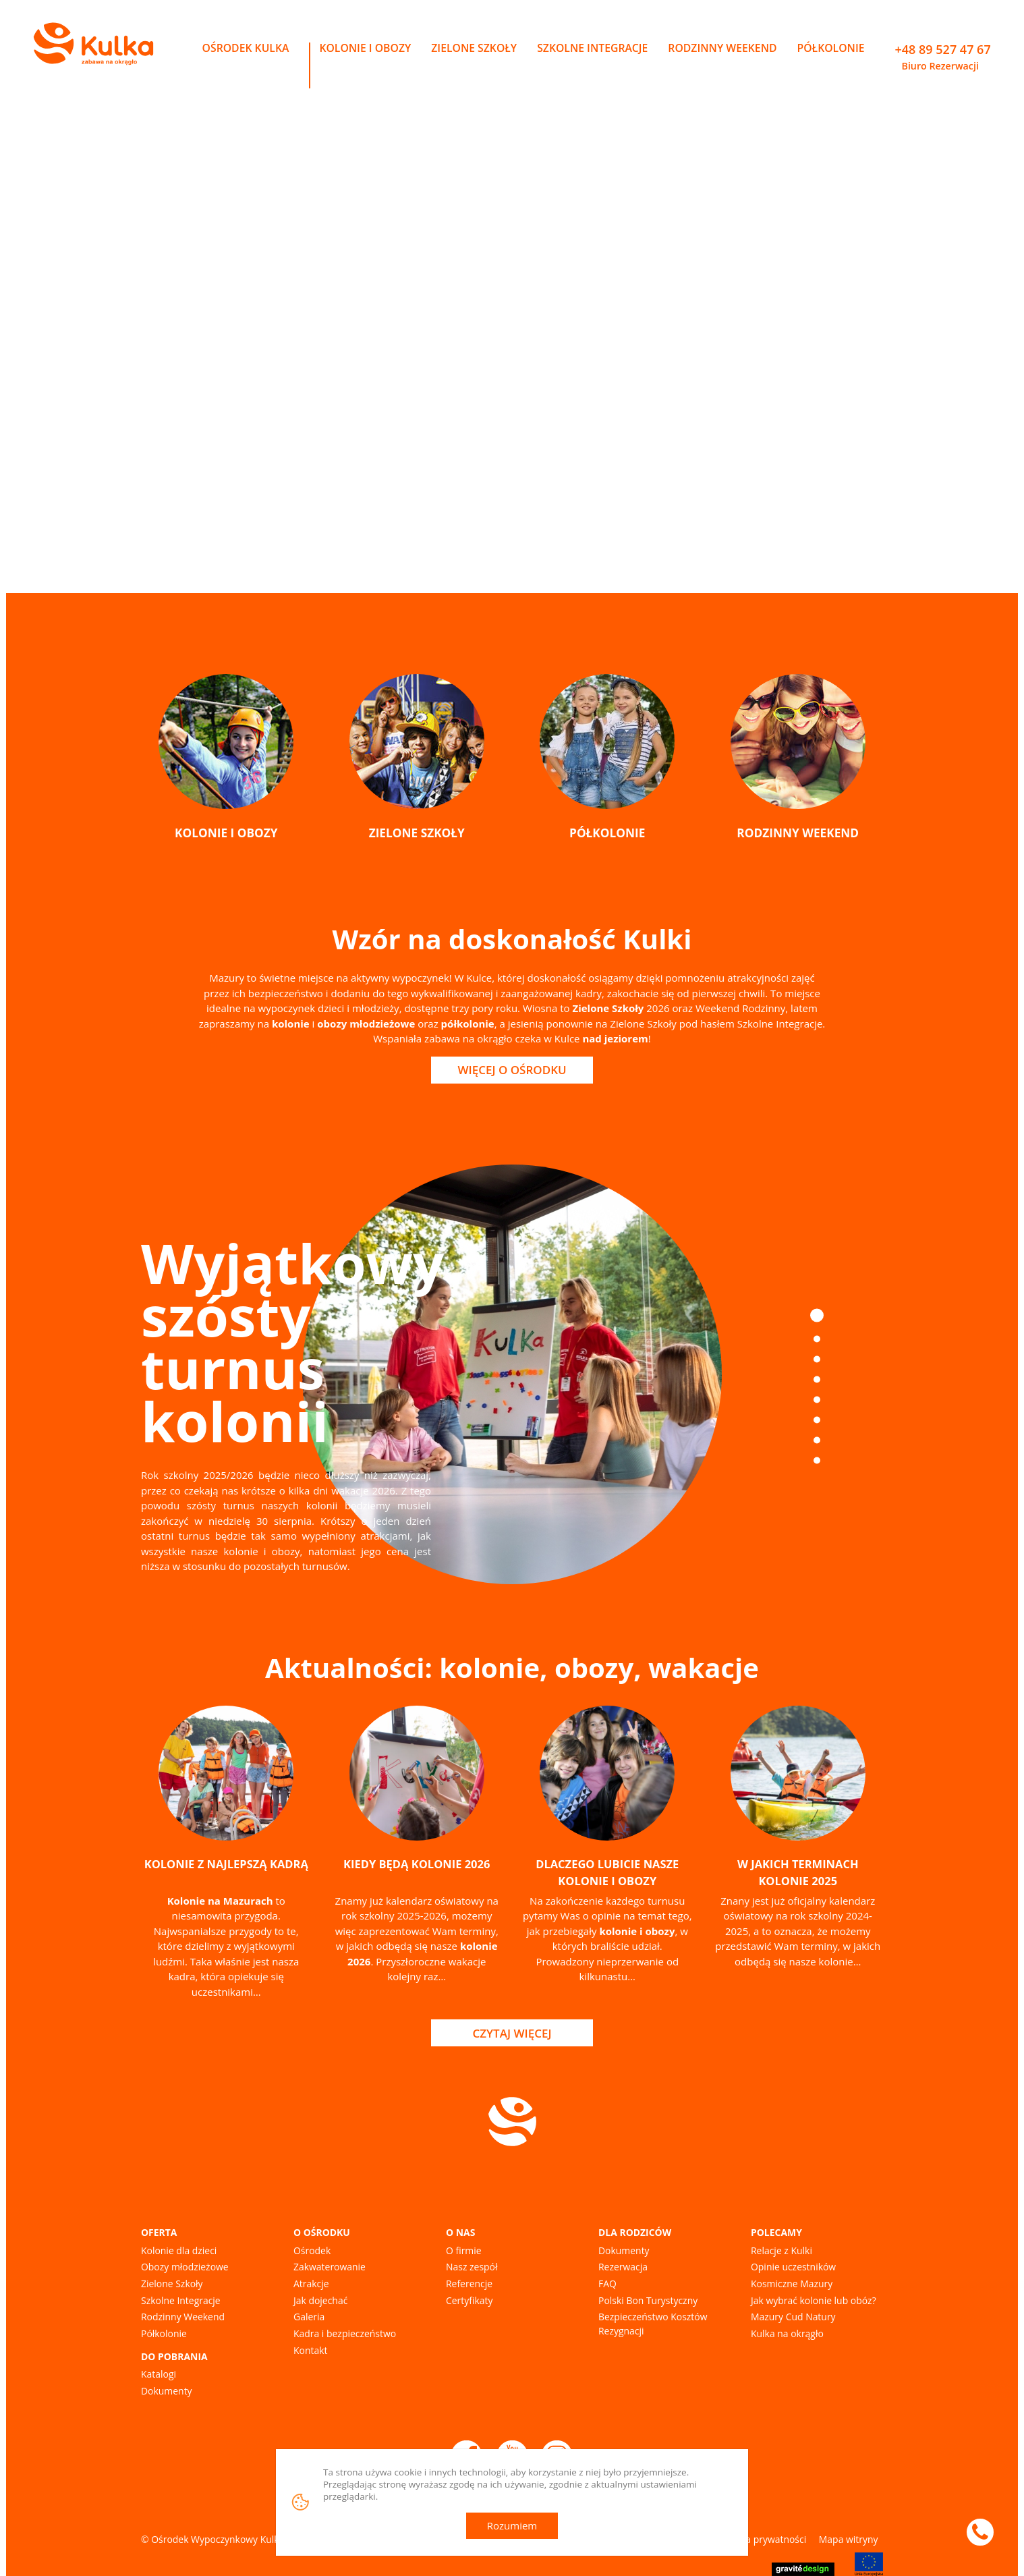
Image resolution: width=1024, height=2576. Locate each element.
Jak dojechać (320, 2300)
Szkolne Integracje (181, 2300)
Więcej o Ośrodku (511, 1069)
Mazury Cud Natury (793, 2316)
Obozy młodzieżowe (185, 2266)
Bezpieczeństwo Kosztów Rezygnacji (652, 2323)
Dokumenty (166, 2390)
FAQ (607, 2283)
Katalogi (158, 2374)
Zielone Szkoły (172, 2283)
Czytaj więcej (511, 2033)
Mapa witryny (848, 2539)
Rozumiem (512, 2525)
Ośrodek (312, 2250)
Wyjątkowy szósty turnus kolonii (292, 1342)
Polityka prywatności (761, 2539)
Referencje (469, 2283)
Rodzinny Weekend (183, 2316)
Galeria (308, 2316)
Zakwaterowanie (329, 2266)
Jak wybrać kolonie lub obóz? (813, 2300)
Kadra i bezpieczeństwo (344, 2333)
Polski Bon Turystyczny (648, 2300)
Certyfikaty (469, 2300)
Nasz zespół (471, 2266)
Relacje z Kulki (781, 2250)
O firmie (464, 2250)
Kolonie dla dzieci (179, 2250)
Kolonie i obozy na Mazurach (378, 360)
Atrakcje (311, 2283)
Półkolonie (164, 2333)
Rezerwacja (623, 2266)
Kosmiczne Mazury (791, 2283)
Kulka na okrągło (787, 2333)
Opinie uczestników (793, 2266)
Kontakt (310, 2350)
